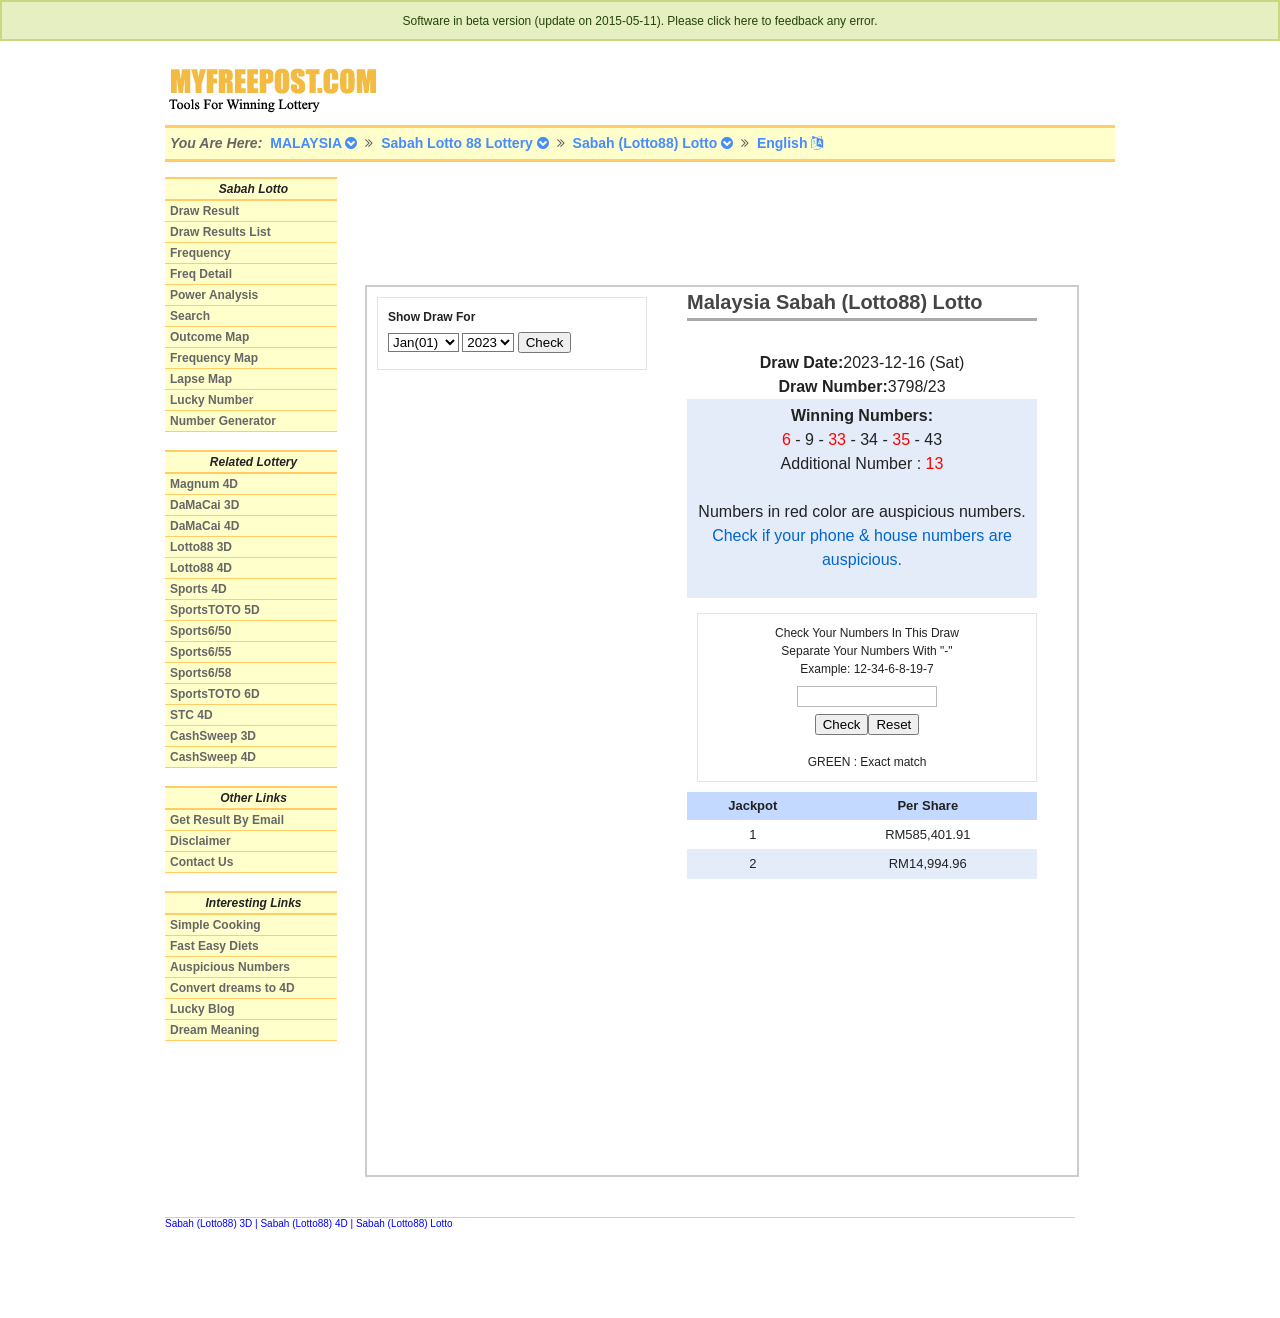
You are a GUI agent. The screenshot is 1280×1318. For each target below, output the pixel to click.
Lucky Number (211, 400)
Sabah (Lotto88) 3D (208, 1223)
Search (190, 316)
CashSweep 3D (213, 736)
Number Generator (223, 421)
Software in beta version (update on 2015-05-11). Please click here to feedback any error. (640, 21)
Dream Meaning (214, 1030)
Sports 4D (198, 589)
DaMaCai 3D (204, 505)
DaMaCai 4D (204, 526)
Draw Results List (220, 232)
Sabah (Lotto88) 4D (303, 1223)
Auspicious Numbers (230, 967)
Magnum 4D (204, 484)
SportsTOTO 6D (215, 694)
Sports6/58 (200, 673)
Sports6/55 (200, 652)
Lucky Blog (202, 1009)
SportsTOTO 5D (215, 610)
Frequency (200, 253)
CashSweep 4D (213, 757)
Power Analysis (214, 295)
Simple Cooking (215, 925)
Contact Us (201, 862)
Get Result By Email (227, 820)
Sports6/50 (200, 631)
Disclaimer (200, 841)
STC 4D (191, 715)
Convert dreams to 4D (232, 988)
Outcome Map (209, 337)
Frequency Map (214, 358)
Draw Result (204, 211)
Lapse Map (201, 379)
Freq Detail (201, 274)
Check (545, 342)
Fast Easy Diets (214, 946)
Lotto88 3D (201, 547)
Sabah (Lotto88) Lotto (404, 1223)
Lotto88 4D (201, 568)
